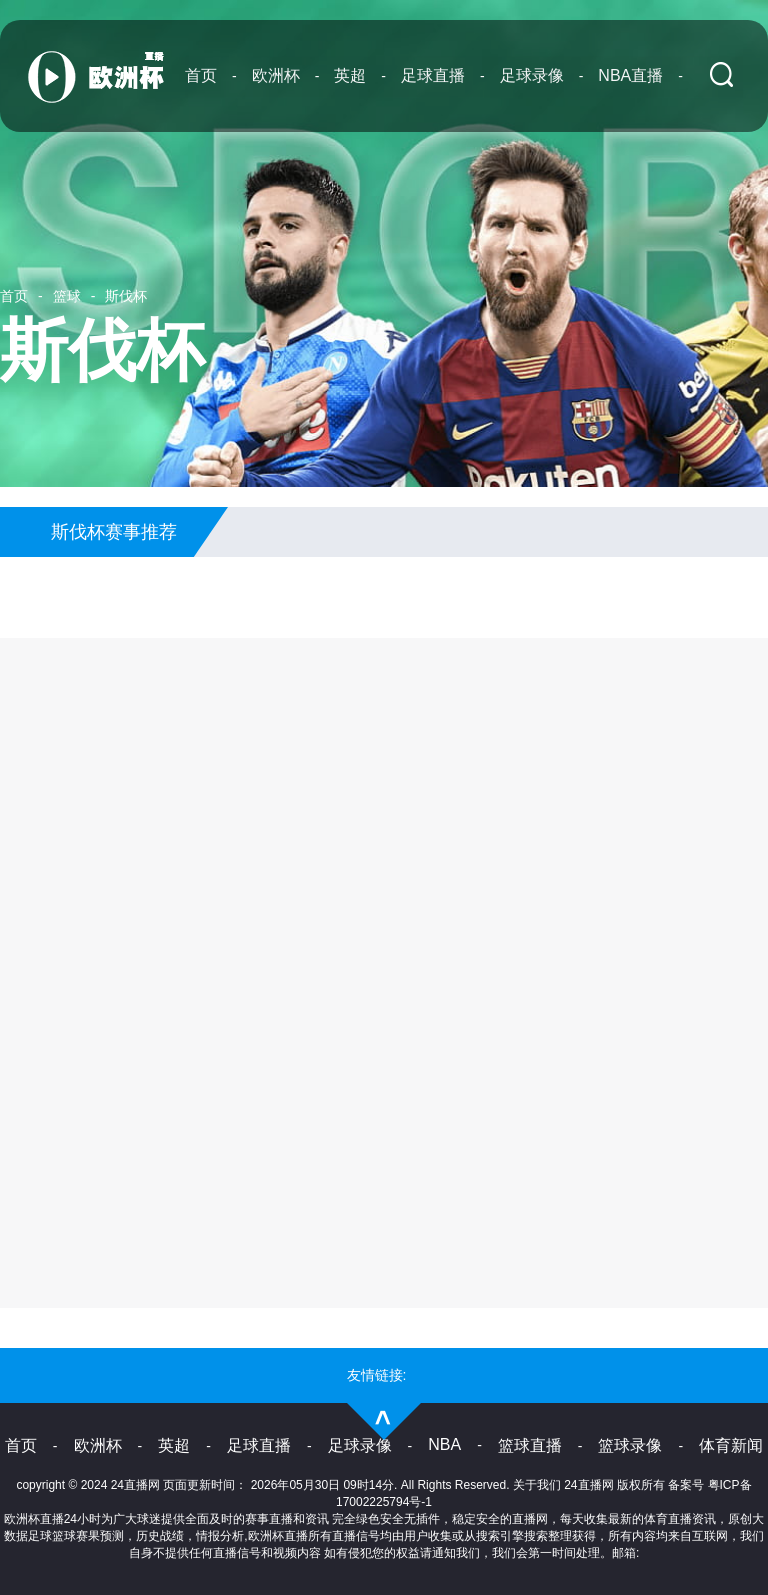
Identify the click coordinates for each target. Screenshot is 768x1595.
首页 (201, 75)
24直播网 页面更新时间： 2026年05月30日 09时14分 (252, 1485)
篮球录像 (630, 1445)
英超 (350, 75)
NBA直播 (630, 75)
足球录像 (532, 75)
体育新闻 (731, 1445)
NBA (444, 1444)
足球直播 (433, 75)
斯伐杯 (126, 296)
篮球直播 (530, 1445)
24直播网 (588, 1485)
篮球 (67, 296)
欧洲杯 (276, 75)
